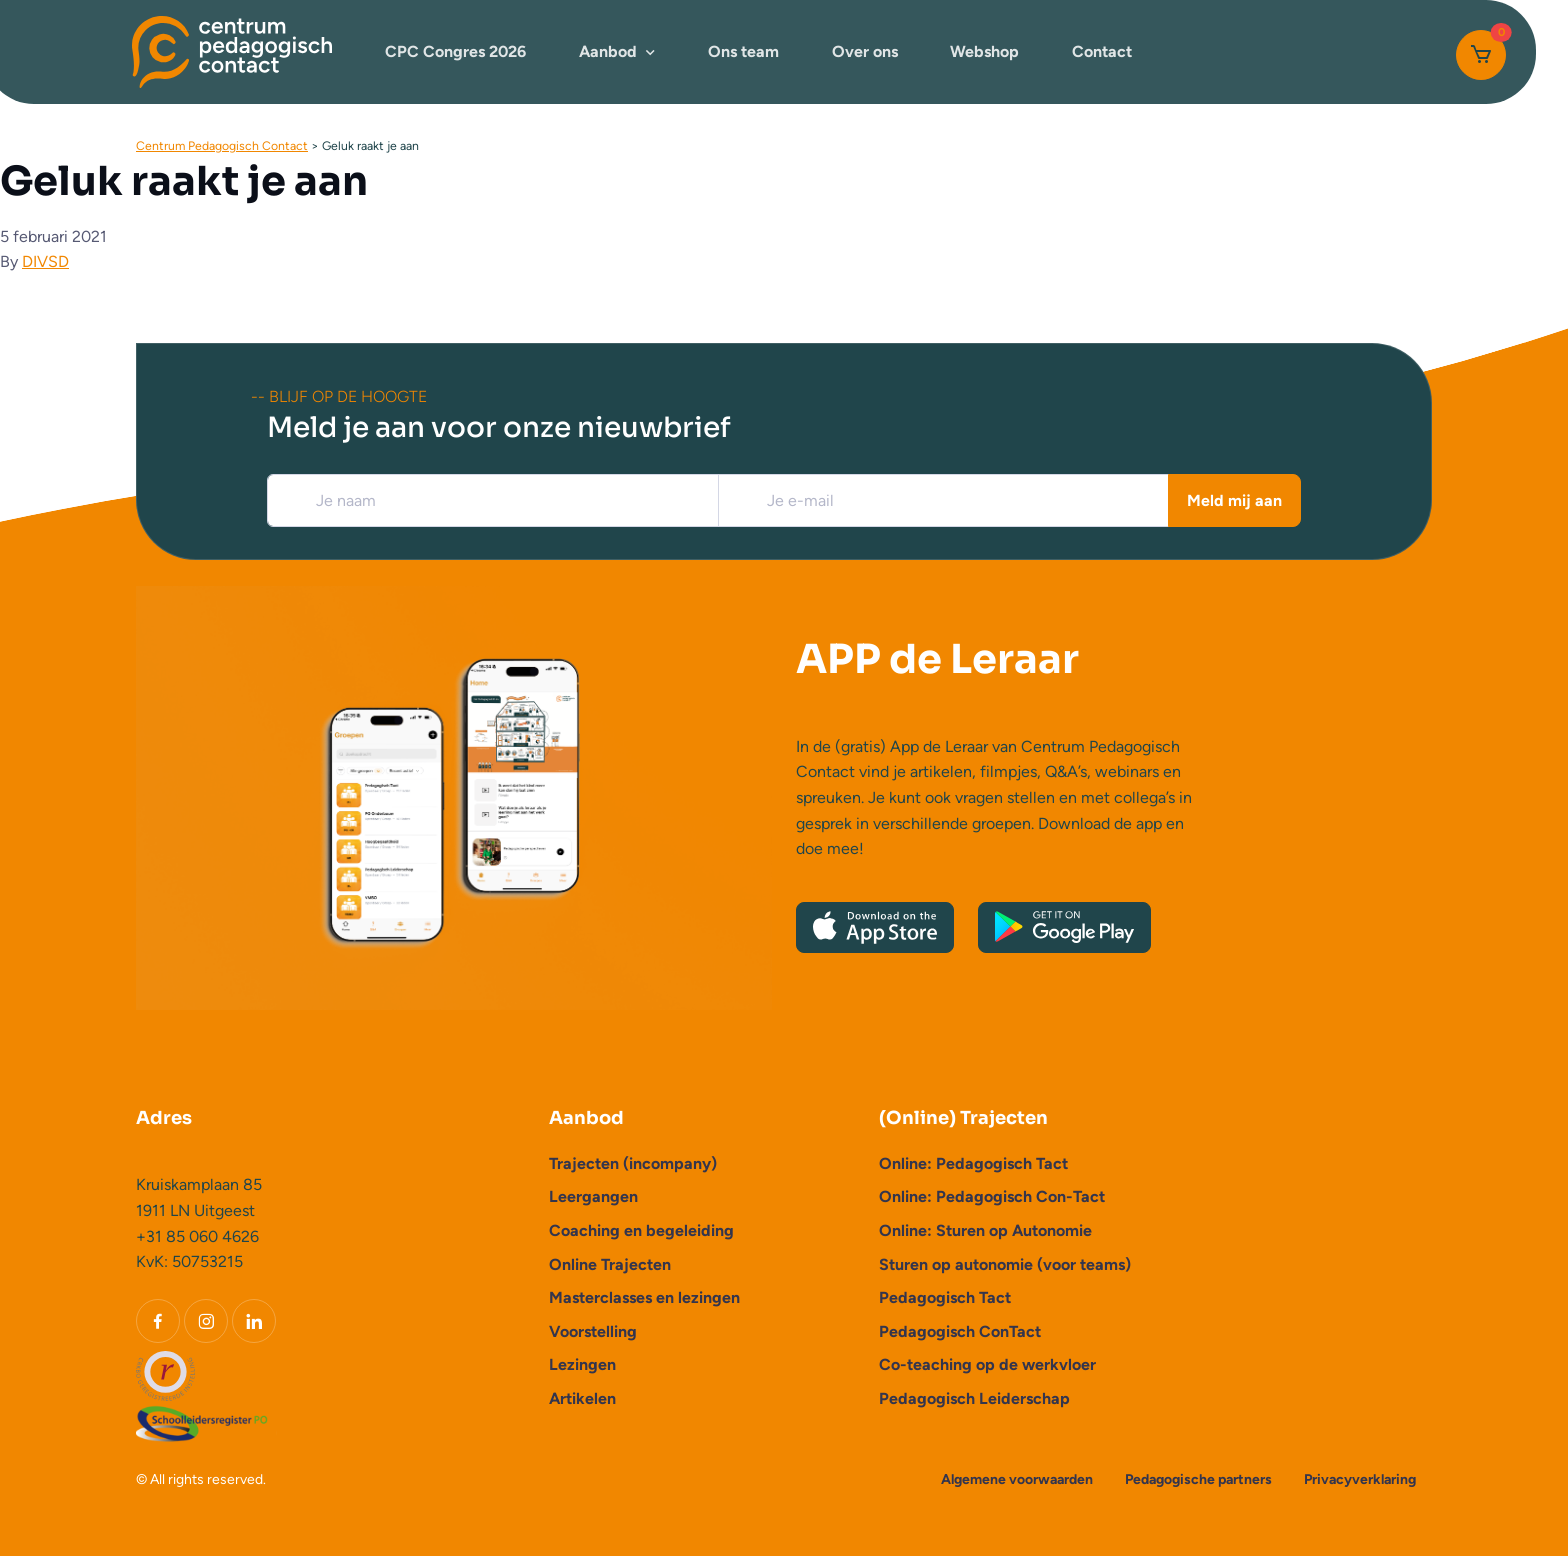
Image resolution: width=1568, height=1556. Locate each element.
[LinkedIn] (254, 1321)
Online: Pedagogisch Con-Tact (992, 1196)
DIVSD (45, 261)
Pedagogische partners (1198, 1479)
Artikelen (582, 1398)
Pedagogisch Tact (945, 1297)
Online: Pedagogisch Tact (973, 1163)
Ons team (743, 51)
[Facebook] (158, 1321)
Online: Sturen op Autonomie (985, 1230)
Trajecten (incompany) (633, 1163)
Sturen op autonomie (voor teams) (1005, 1264)
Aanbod (608, 51)
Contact (1102, 51)
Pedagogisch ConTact (960, 1331)
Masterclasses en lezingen (644, 1297)
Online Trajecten (610, 1264)
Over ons (865, 51)
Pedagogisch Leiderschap (974, 1398)
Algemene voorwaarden (1017, 1479)
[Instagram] (206, 1321)
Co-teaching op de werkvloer (987, 1364)
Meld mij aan (1234, 500)
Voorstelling (593, 1331)
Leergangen (593, 1196)
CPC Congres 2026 (455, 51)
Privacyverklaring (1360, 1479)
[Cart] (1481, 55)
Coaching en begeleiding (641, 1230)
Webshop (984, 51)
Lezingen (582, 1364)
